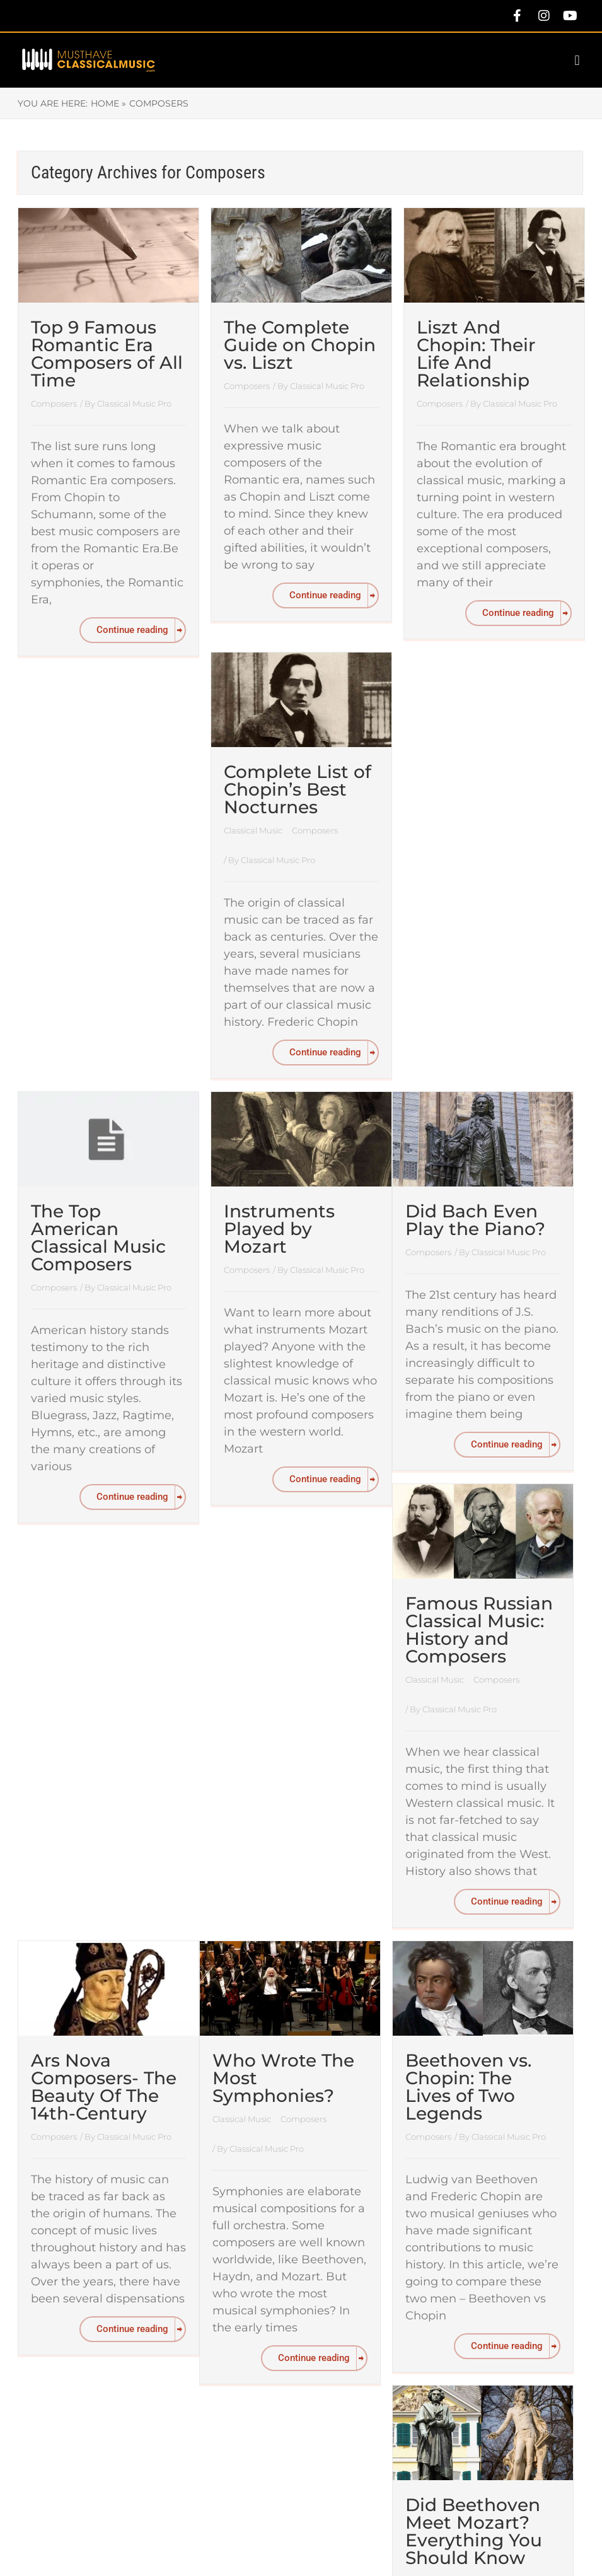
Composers (54, 403)
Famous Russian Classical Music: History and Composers (479, 1630)
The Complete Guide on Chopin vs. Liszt (300, 344)
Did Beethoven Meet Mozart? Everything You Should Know (473, 2531)
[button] (577, 60)
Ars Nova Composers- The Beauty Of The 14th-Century (104, 2087)
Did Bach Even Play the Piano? (475, 1219)
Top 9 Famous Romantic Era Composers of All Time (107, 353)
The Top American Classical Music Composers (98, 1237)
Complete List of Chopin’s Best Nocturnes (297, 789)
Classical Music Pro (134, 403)
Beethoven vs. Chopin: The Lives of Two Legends (468, 2087)
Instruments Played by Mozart (279, 1228)
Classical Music (254, 830)
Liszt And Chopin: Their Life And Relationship (476, 353)
